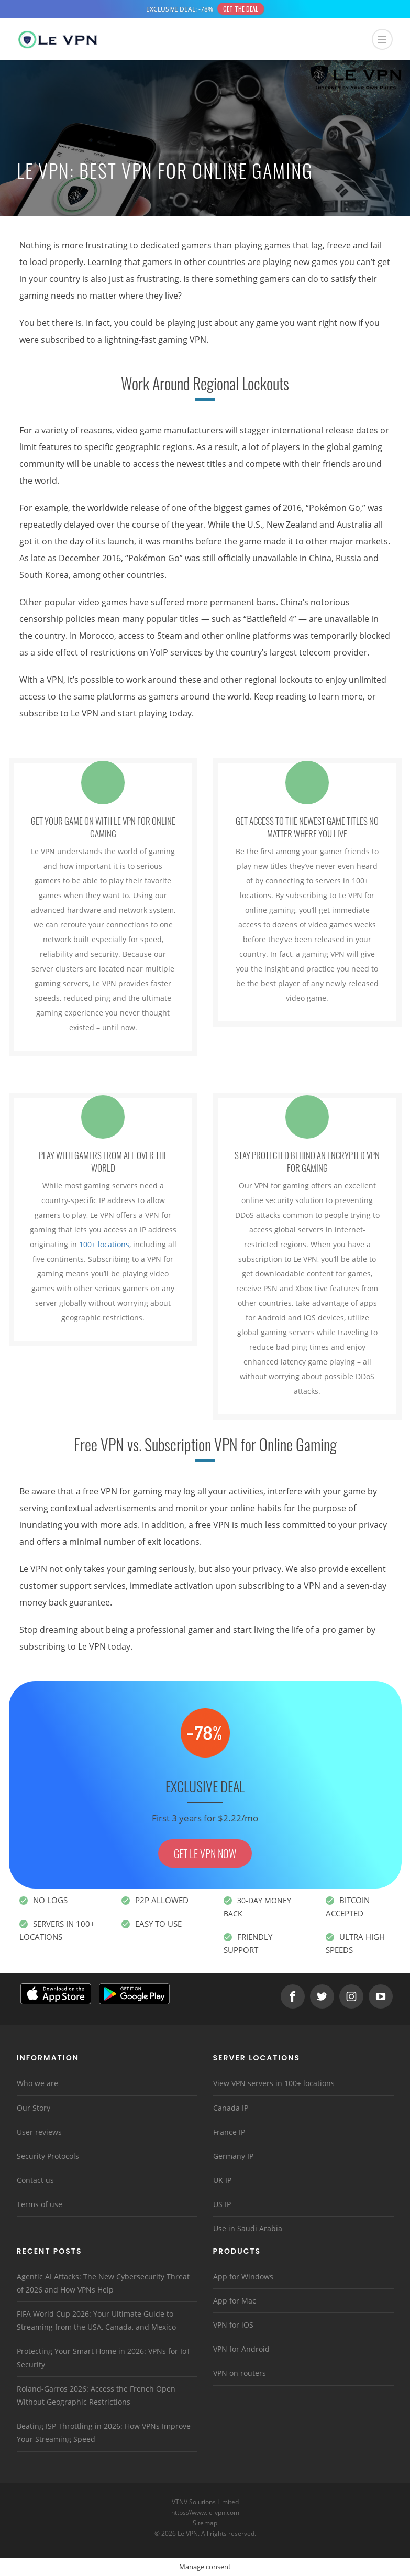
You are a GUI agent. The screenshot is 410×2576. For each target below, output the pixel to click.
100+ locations (104, 1244)
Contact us (35, 2180)
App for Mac (234, 2301)
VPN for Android (241, 2349)
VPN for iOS (233, 2325)
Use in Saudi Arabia (247, 2228)
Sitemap (205, 2522)
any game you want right (288, 323)
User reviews (39, 2132)
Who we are (37, 2083)
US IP (222, 2204)
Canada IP (230, 2108)
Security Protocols (48, 2156)
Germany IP (233, 2156)
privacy (267, 1569)
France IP (229, 2132)
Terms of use (39, 2204)
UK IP (222, 2180)
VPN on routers (239, 2373)
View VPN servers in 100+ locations (274, 2083)
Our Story (33, 2108)
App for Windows (243, 2277)
